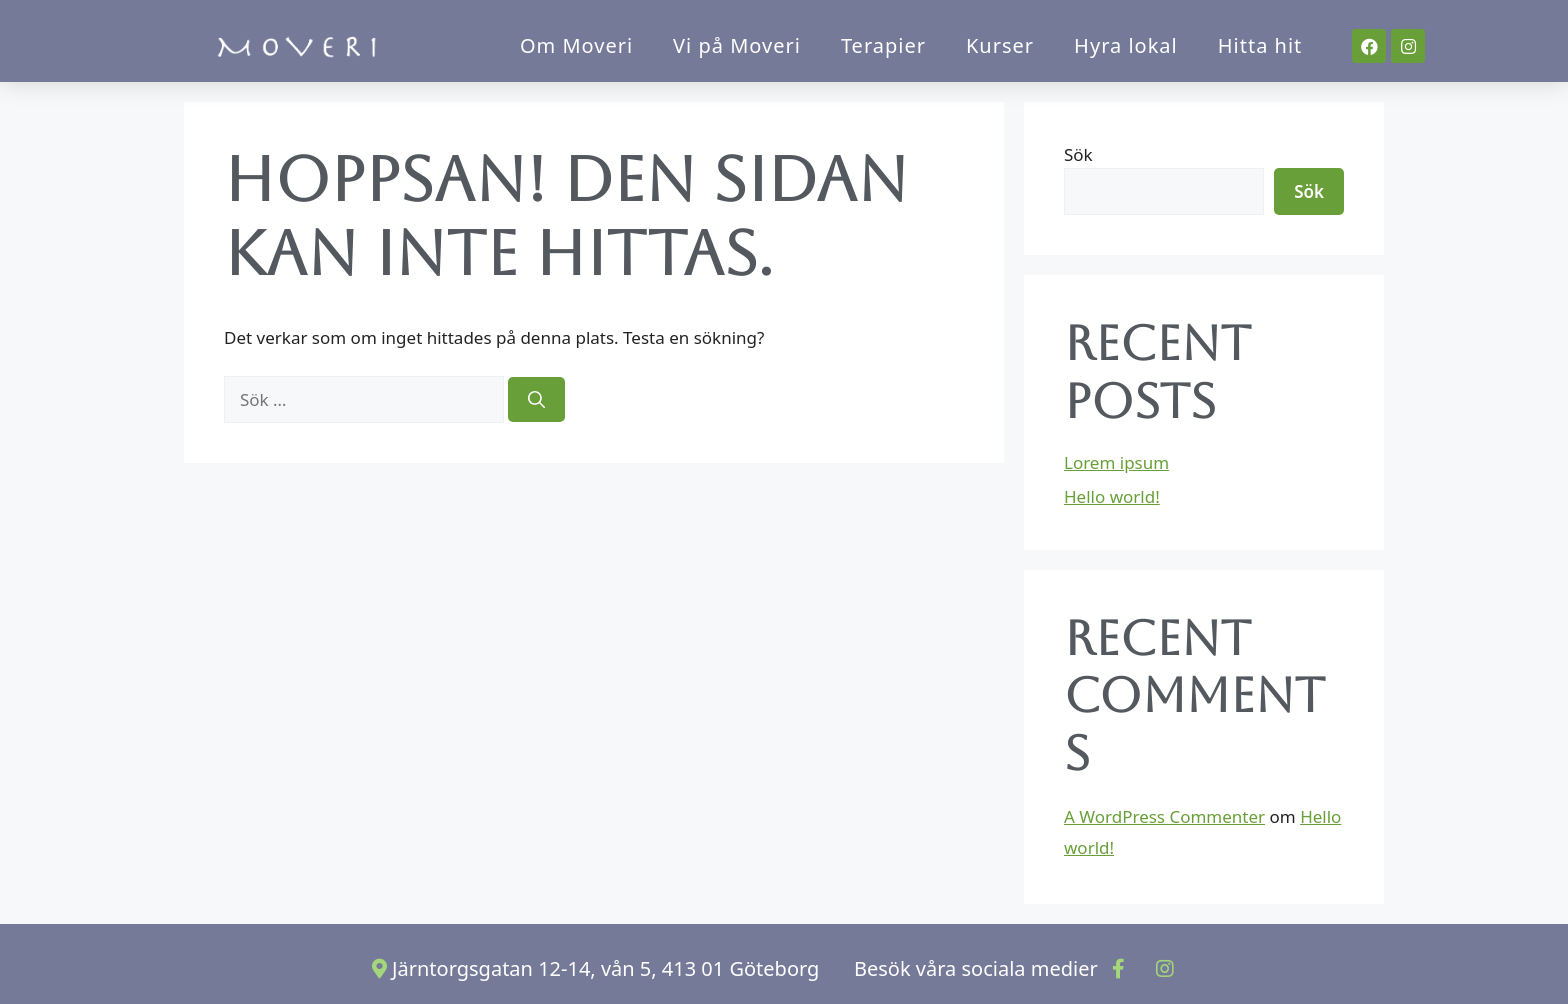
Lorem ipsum (1116, 462)
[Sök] (536, 400)
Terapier (883, 45)
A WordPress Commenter (1164, 816)
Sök (1078, 154)
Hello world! (1112, 496)
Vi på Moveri (737, 45)
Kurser (1000, 45)
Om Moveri (576, 45)
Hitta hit (1260, 45)
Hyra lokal (1126, 45)
